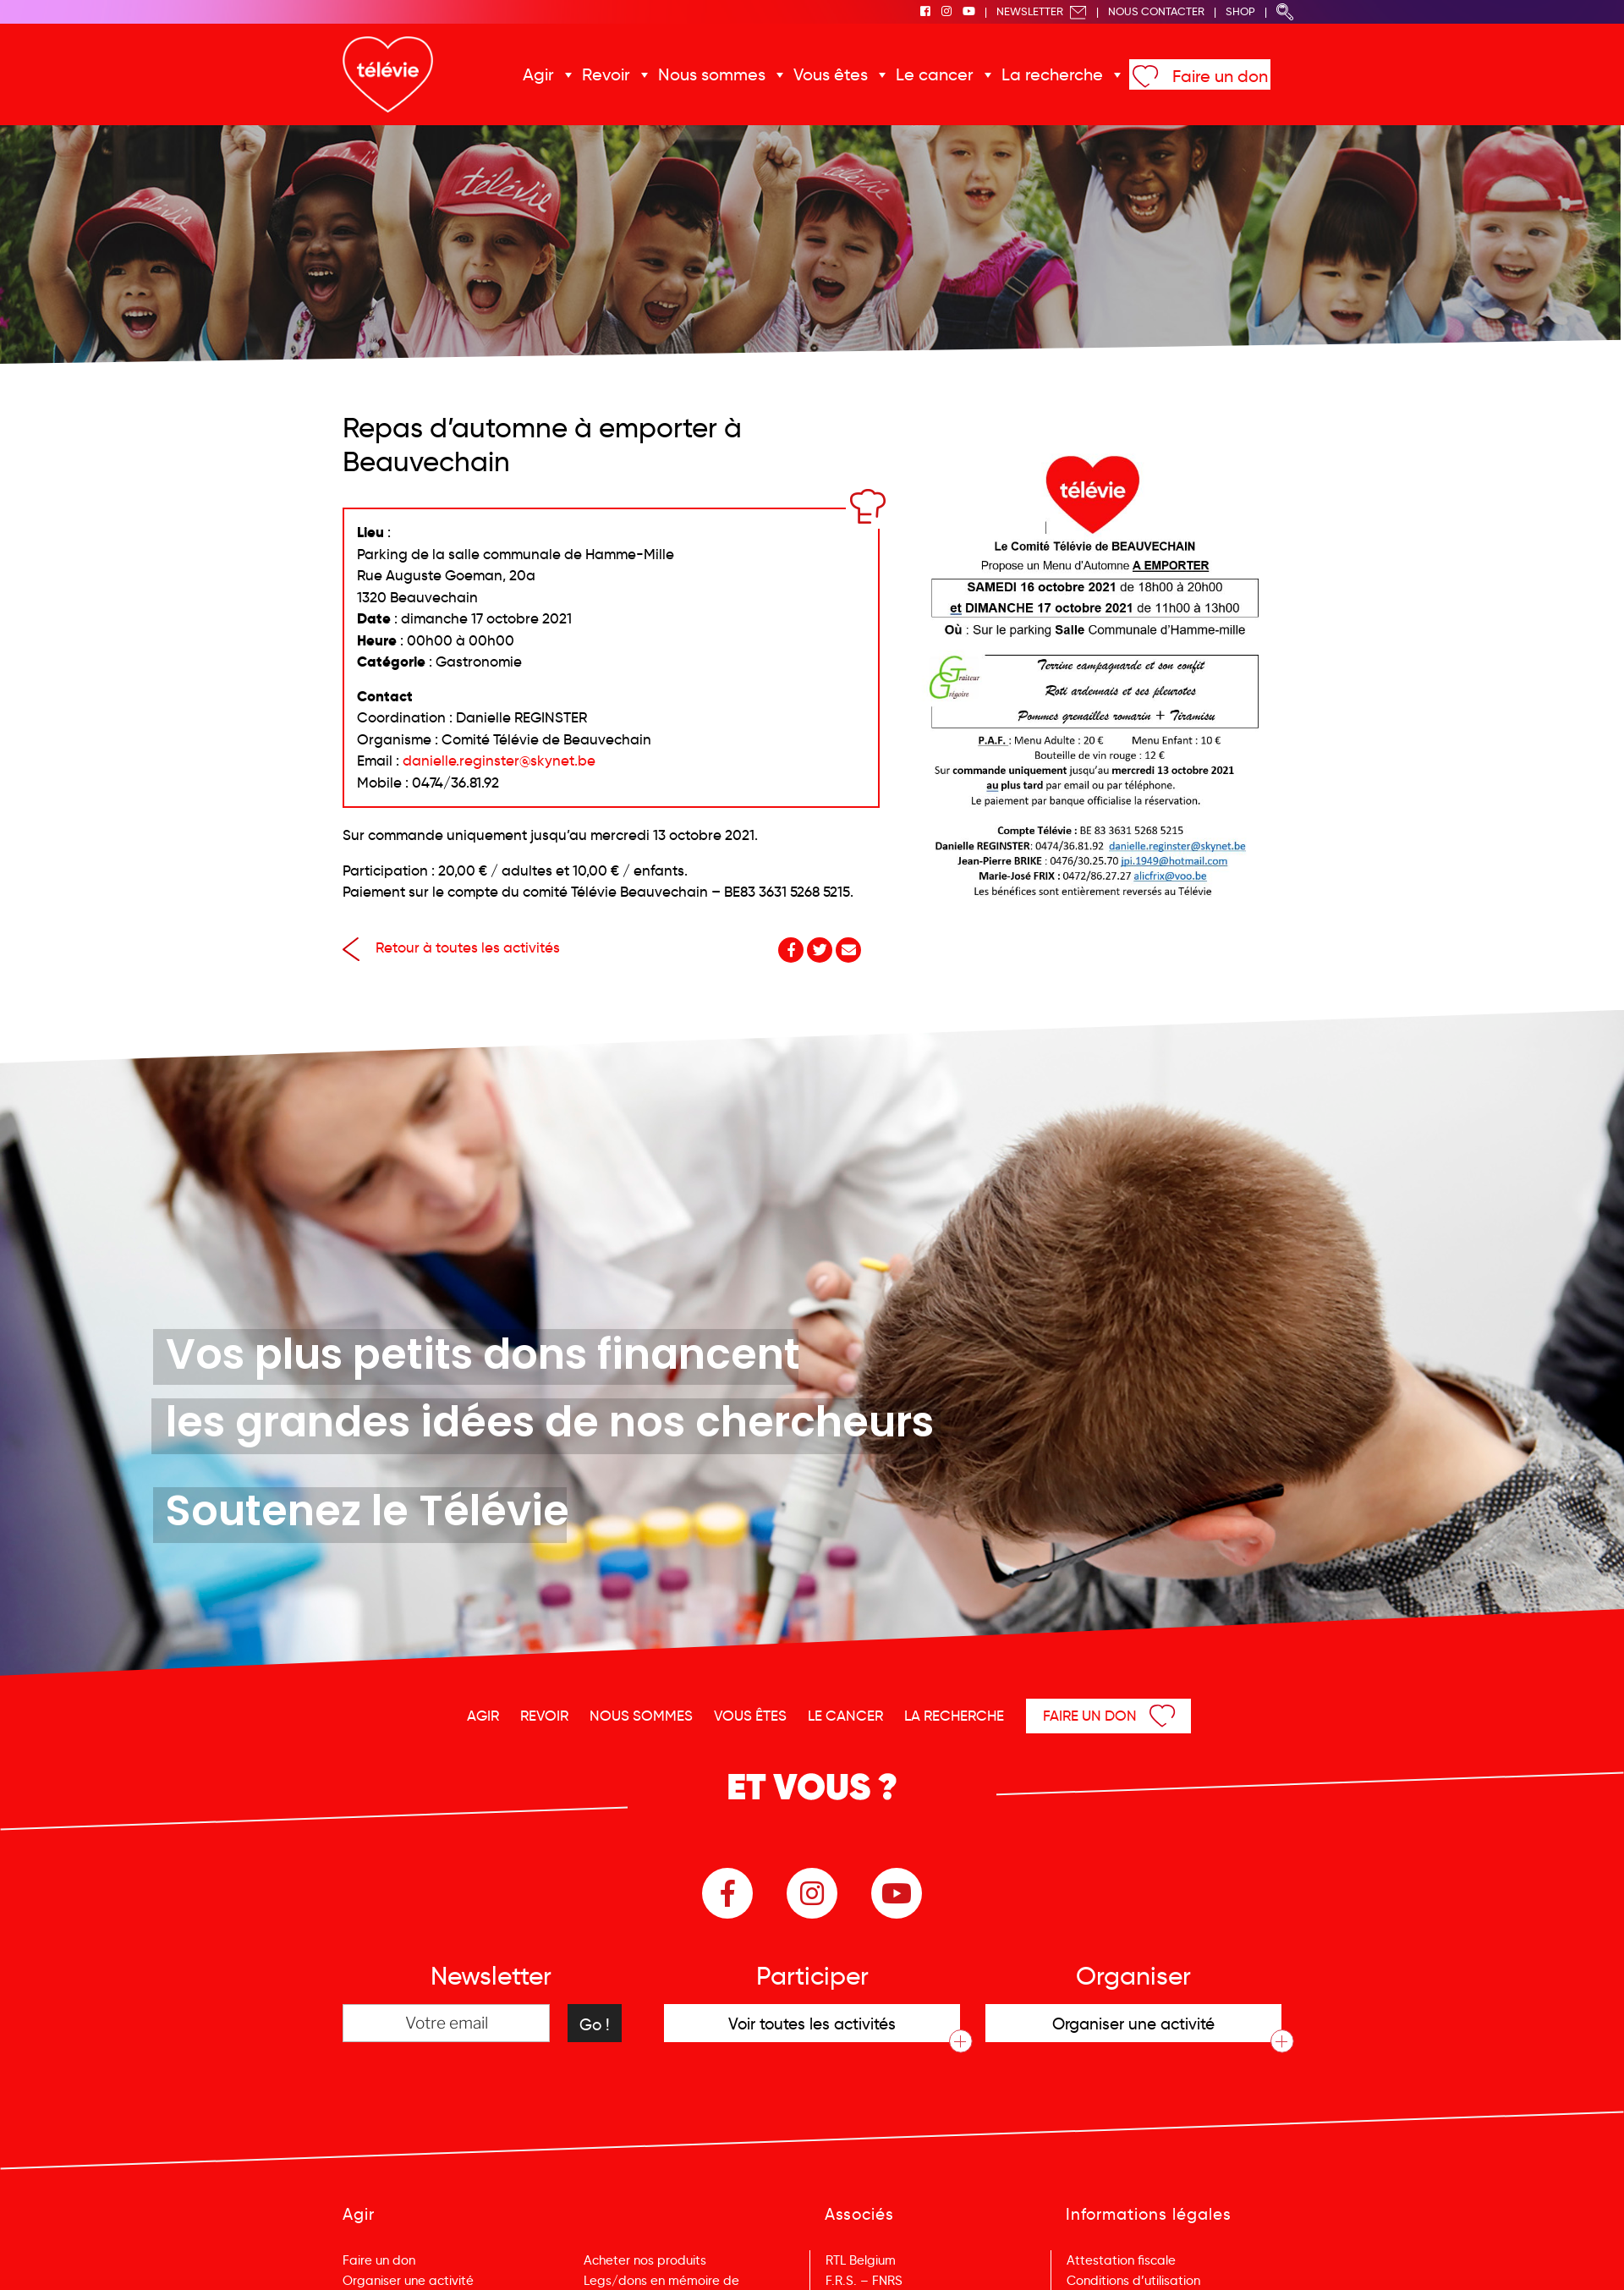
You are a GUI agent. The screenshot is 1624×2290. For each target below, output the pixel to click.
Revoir (606, 74)
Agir (538, 74)
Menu (1524, 2254)
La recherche (1052, 74)
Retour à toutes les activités (451, 948)
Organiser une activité (408, 2280)
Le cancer (935, 74)
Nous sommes (711, 74)
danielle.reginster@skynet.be (499, 761)
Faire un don (1220, 76)
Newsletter (1041, 11)
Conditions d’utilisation (1133, 2280)
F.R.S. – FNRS (864, 2280)
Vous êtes (830, 74)
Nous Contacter (1156, 11)
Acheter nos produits (645, 2260)
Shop (1240, 11)
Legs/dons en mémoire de (661, 2280)
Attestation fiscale (1121, 2260)
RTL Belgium (861, 2260)
